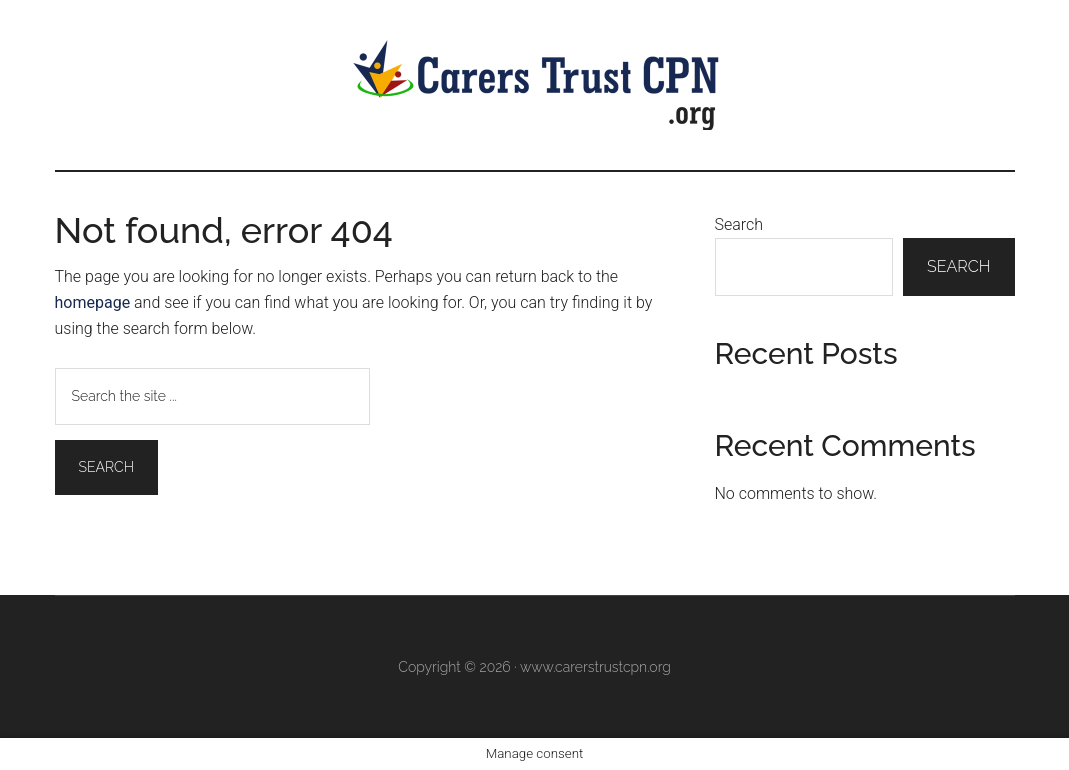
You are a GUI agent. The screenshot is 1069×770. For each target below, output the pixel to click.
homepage (93, 302)
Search (739, 224)
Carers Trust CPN (535, 85)
